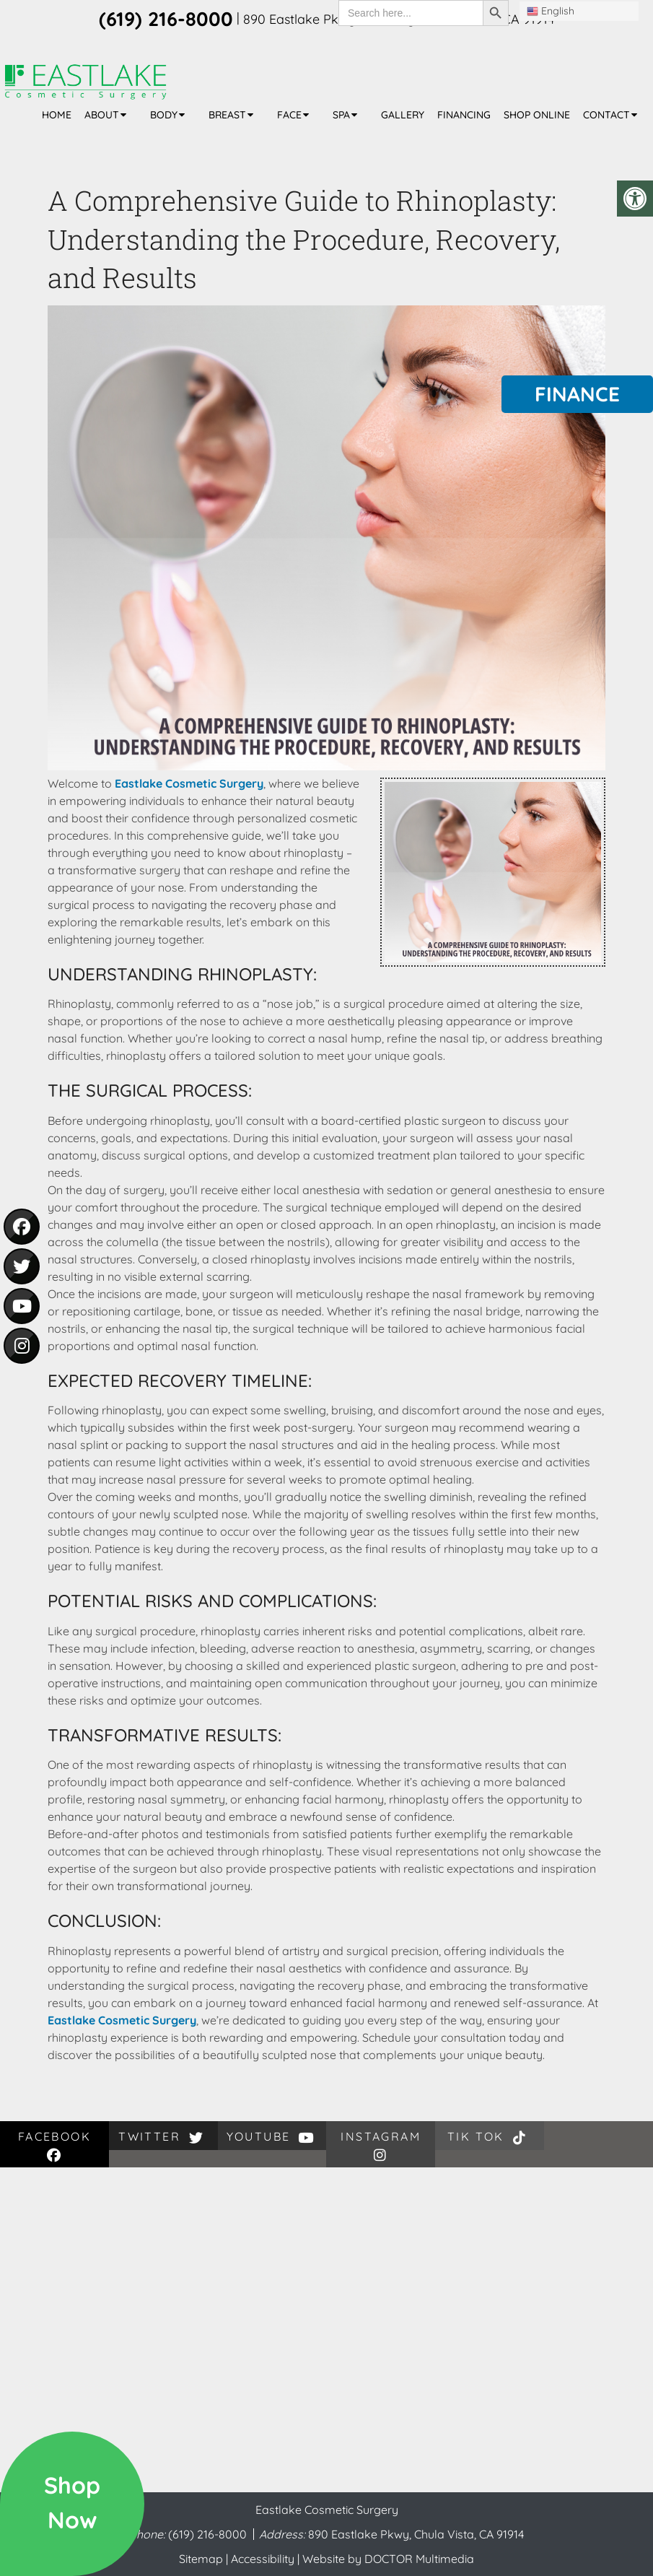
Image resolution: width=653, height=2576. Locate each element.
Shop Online (537, 114)
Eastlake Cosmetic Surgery (189, 783)
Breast (227, 114)
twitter (163, 2136)
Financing (464, 114)
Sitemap (201, 2558)
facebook (54, 2145)
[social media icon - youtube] (22, 1306)
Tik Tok (489, 2136)
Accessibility (262, 2558)
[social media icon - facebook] (22, 1227)
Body (164, 114)
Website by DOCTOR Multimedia (388, 2558)
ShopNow (72, 2502)
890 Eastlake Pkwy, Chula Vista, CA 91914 (416, 2534)
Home (56, 114)
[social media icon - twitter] (22, 1266)
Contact (606, 114)
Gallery (402, 114)
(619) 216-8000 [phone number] (166, 18)
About (101, 114)
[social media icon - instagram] (22, 1346)
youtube (272, 2136)
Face (289, 114)
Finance (577, 393)
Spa (341, 114)
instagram (381, 2145)
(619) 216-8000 (209, 2534)
